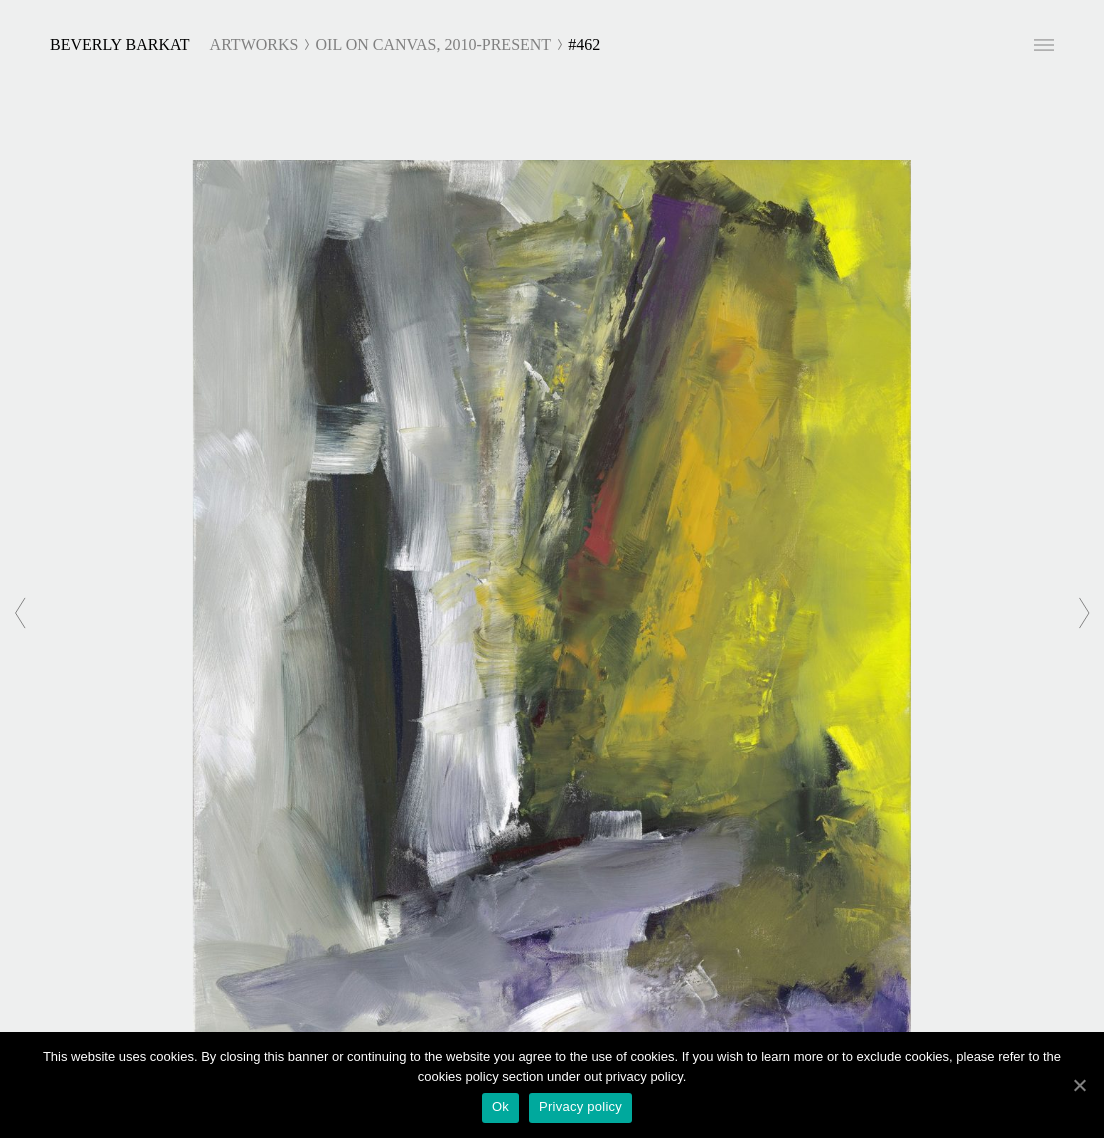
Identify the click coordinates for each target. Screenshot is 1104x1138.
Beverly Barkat (120, 44)
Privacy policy (580, 1106)
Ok (500, 1106)
